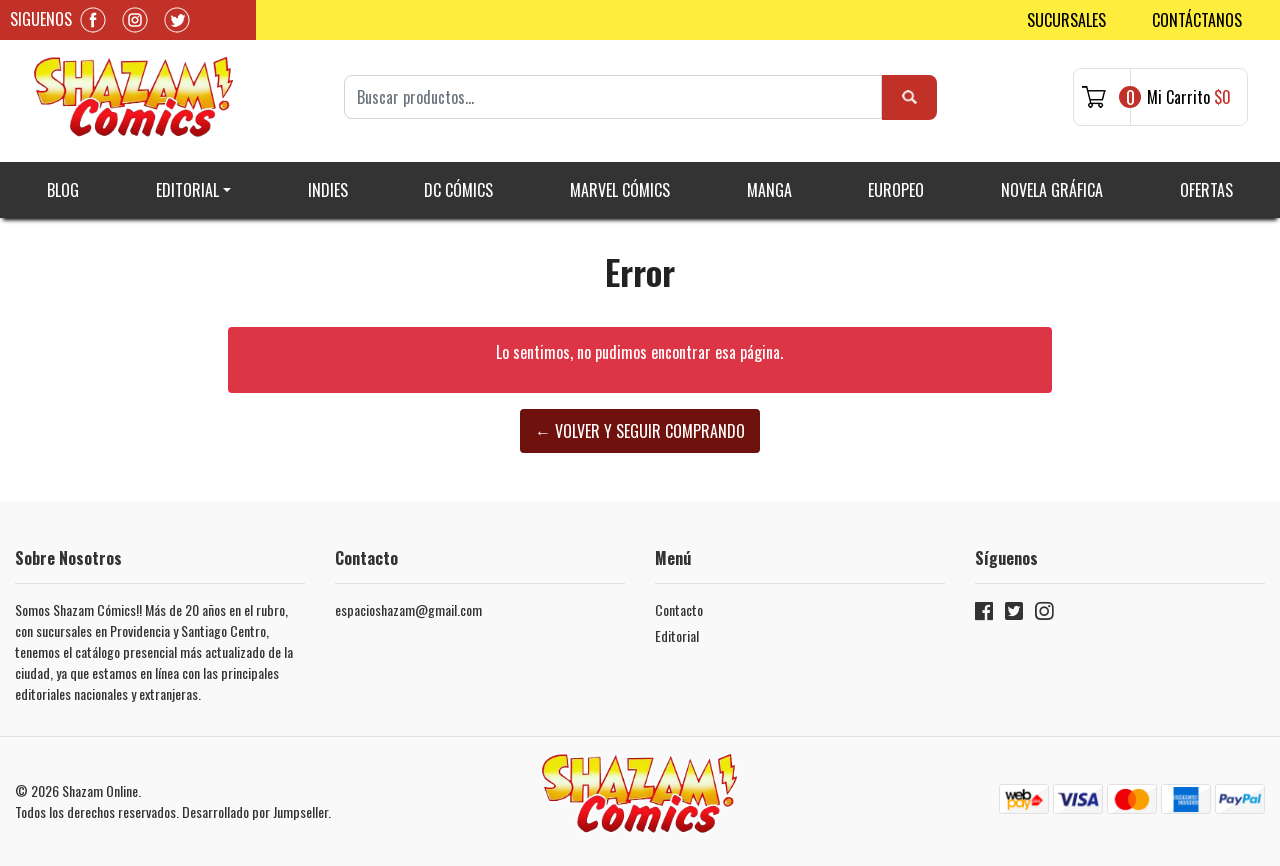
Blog (63, 190)
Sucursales (1066, 20)
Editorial (187, 190)
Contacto (679, 609)
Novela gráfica (1052, 190)
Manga (769, 190)
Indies (328, 190)
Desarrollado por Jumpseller (255, 811)
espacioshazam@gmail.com (408, 609)
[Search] (613, 97)
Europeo (896, 190)
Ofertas (1206, 190)
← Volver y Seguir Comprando (640, 431)
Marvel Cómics (620, 190)
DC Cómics (458, 190)
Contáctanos (1197, 20)
